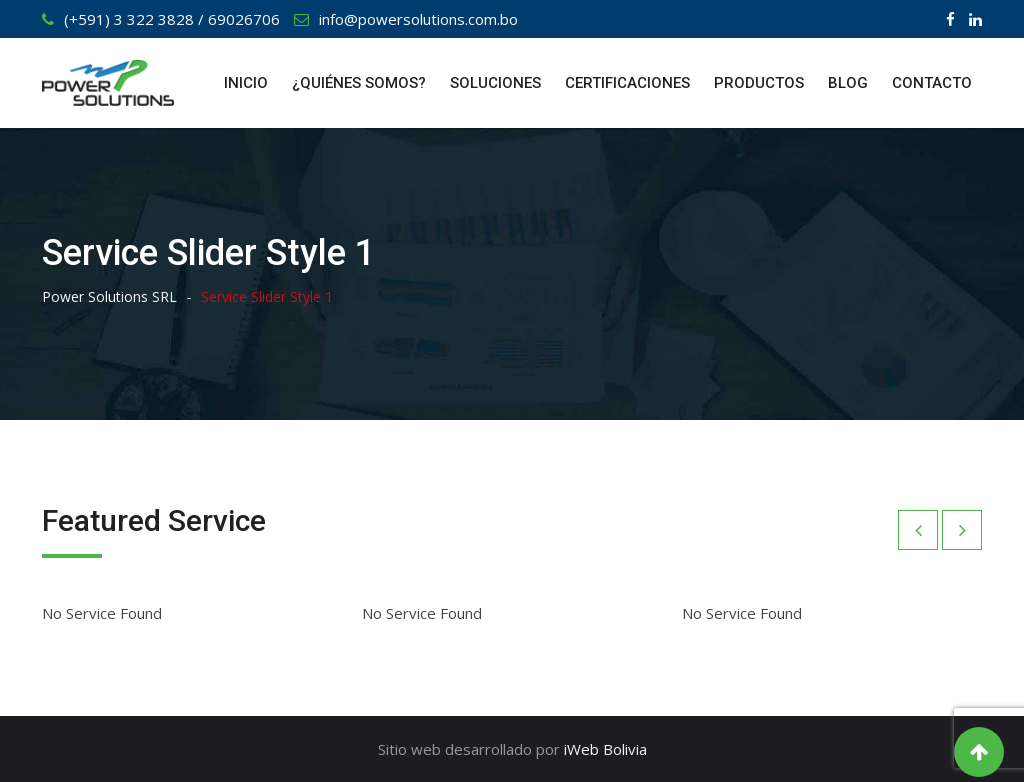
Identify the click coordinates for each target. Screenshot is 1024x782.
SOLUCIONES (495, 83)
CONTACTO (932, 83)
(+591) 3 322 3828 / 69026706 (172, 19)
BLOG (848, 83)
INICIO (246, 83)
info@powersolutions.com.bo (418, 19)
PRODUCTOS (759, 83)
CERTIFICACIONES (627, 83)
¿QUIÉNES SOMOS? (359, 83)
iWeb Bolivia (605, 749)
